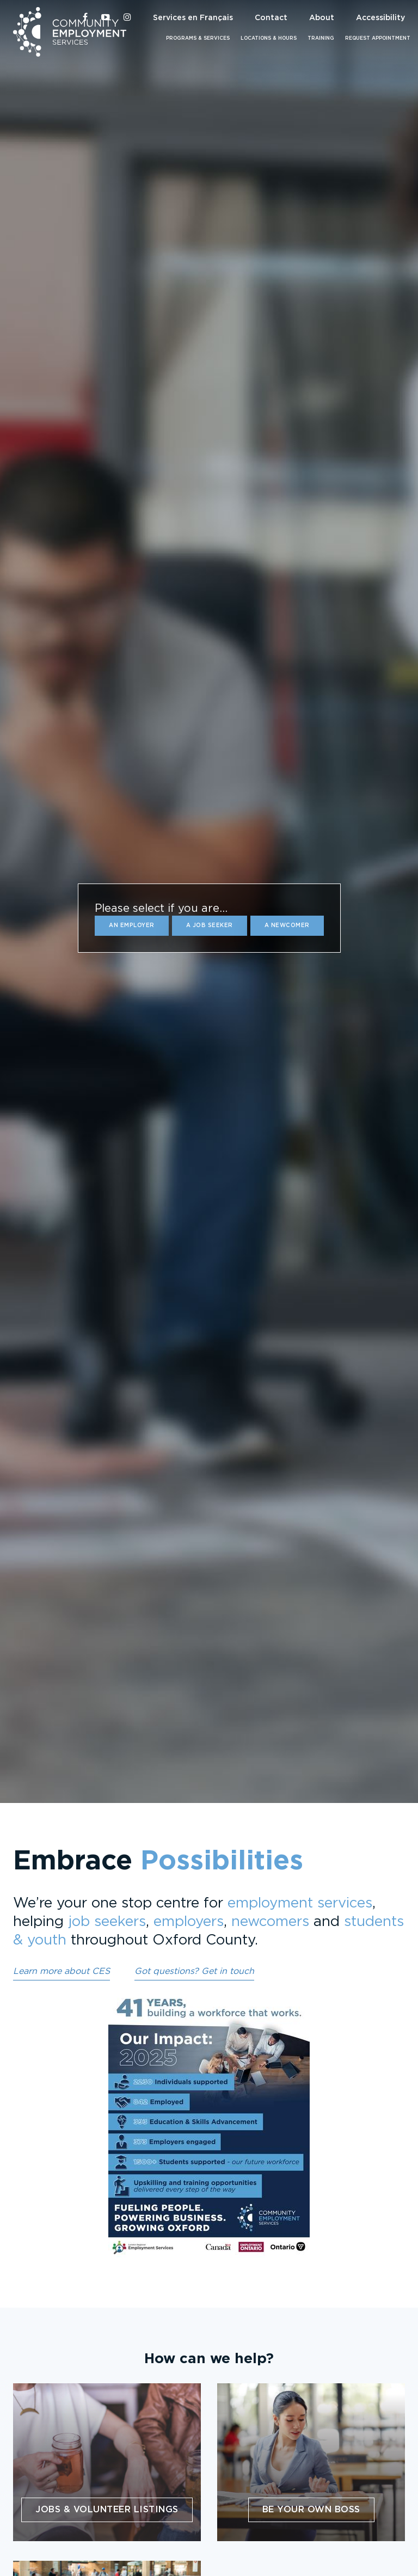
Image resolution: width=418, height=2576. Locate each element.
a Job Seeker (209, 925)
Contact (271, 18)
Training (321, 38)
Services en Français (193, 18)
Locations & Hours (269, 38)
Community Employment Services (69, 32)
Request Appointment (377, 38)
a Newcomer (287, 925)
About (321, 18)
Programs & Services (198, 38)
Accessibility (380, 18)
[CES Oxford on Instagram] (127, 18)
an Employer (132, 925)
